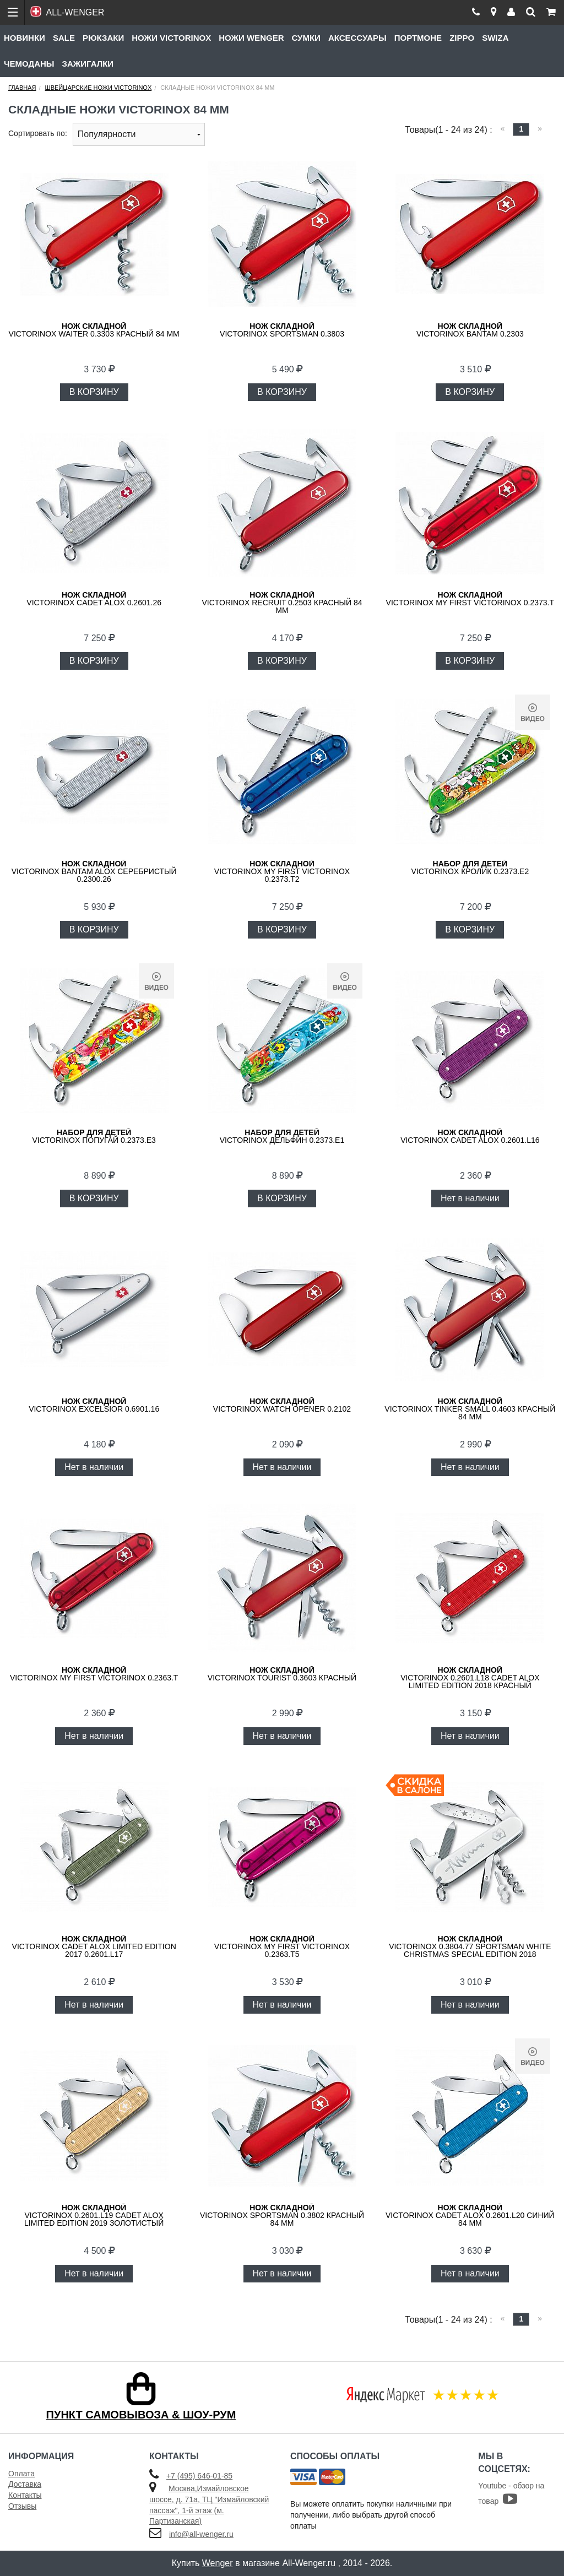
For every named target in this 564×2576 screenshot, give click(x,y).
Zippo (461, 37)
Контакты (24, 2495)
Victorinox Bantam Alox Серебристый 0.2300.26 (94, 871)
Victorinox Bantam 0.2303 (470, 330)
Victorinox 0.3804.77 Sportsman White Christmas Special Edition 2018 (470, 1946)
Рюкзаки (103, 37)
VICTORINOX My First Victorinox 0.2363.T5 (282, 1946)
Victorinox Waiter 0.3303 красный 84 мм (94, 330)
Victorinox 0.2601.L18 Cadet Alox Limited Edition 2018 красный (469, 1678)
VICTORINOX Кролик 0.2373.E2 (470, 867)
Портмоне (418, 37)
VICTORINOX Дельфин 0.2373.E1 (282, 1136)
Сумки (305, 37)
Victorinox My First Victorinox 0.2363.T (94, 1674)
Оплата (21, 2473)
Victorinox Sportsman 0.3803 (282, 330)
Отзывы (22, 2506)
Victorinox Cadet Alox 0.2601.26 (93, 598)
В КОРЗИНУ (94, 392)
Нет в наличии (470, 1198)
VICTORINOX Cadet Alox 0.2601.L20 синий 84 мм (470, 2215)
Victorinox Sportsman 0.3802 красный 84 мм (282, 2215)
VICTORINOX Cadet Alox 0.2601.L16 (469, 1136)
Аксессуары (357, 37)
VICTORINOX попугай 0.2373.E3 (93, 1136)
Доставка (24, 2484)
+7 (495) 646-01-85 (199, 2475)
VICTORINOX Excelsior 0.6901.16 (94, 1405)
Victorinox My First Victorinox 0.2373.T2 (282, 871)
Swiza (495, 37)
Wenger (217, 2563)
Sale (64, 37)
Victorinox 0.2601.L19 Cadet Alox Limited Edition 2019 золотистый (94, 2215)
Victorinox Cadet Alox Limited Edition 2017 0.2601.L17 (94, 1946)
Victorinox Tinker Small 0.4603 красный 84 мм (469, 1409)
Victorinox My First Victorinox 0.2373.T (470, 598)
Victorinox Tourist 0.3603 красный (282, 1674)
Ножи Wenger (251, 37)
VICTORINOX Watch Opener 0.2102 (282, 1405)
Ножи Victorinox (171, 37)
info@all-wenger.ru (201, 2534)
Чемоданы (29, 63)
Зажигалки (88, 63)
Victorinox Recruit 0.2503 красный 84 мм (282, 602)
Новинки (24, 37)
